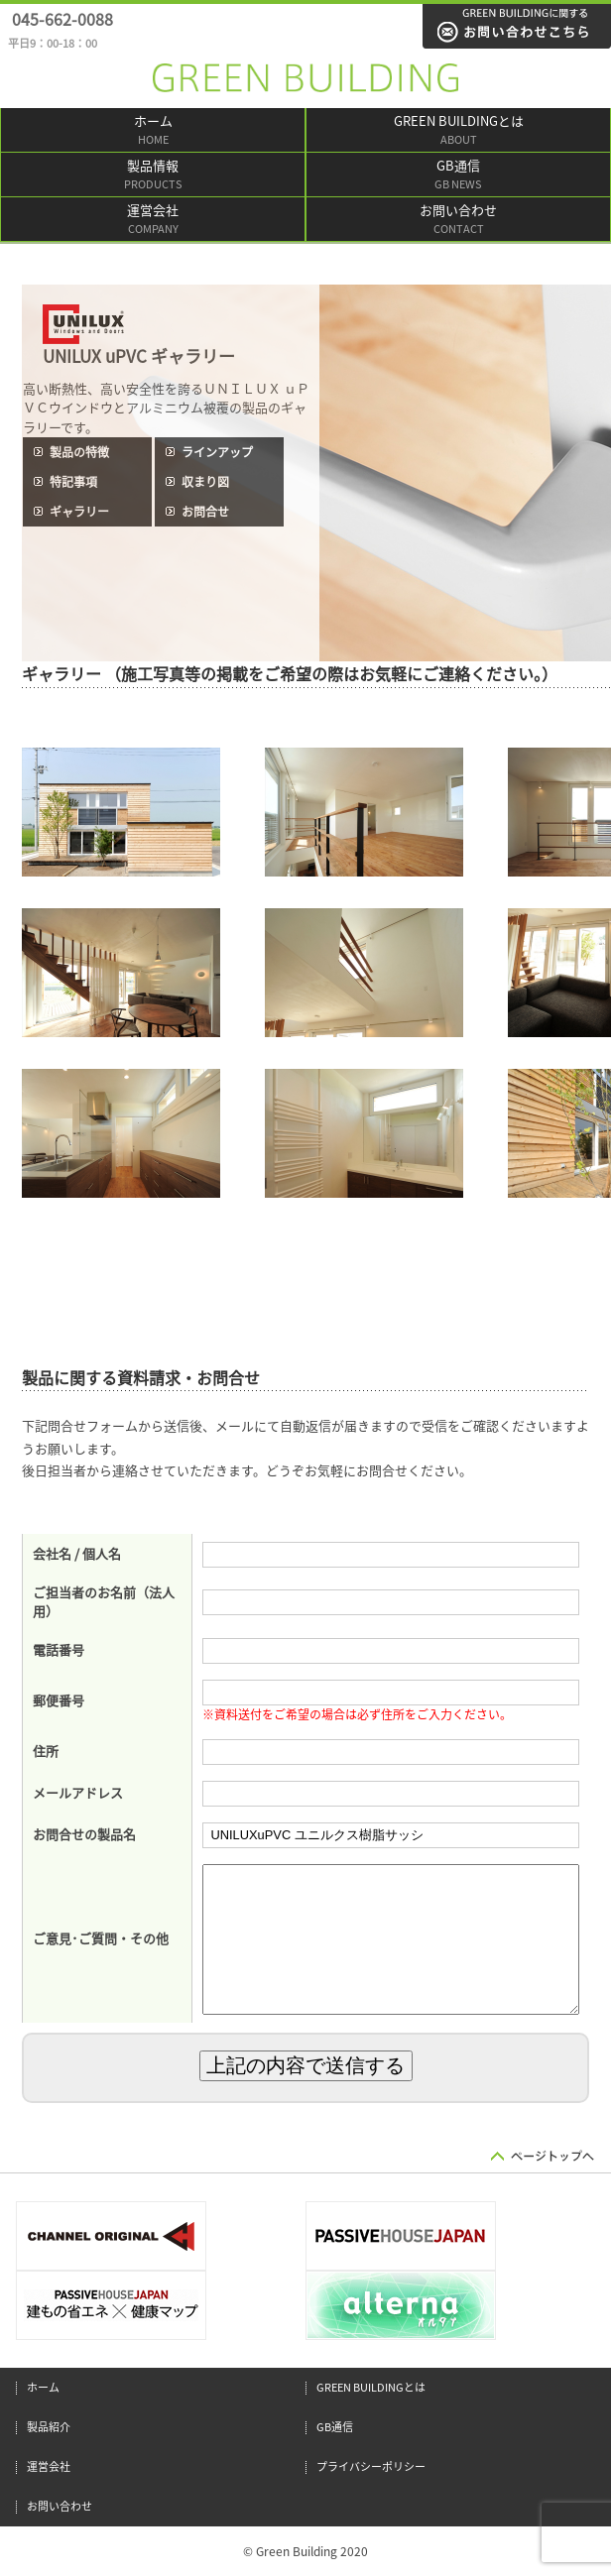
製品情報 (153, 176)
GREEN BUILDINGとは (458, 131)
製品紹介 (48, 2426)
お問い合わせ (458, 220)
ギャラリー (79, 512)
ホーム (153, 131)
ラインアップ (217, 452)
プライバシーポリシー (371, 2466)
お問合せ (205, 512)
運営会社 (153, 220)
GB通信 (458, 176)
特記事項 (73, 482)
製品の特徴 (79, 452)
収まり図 (205, 482)
